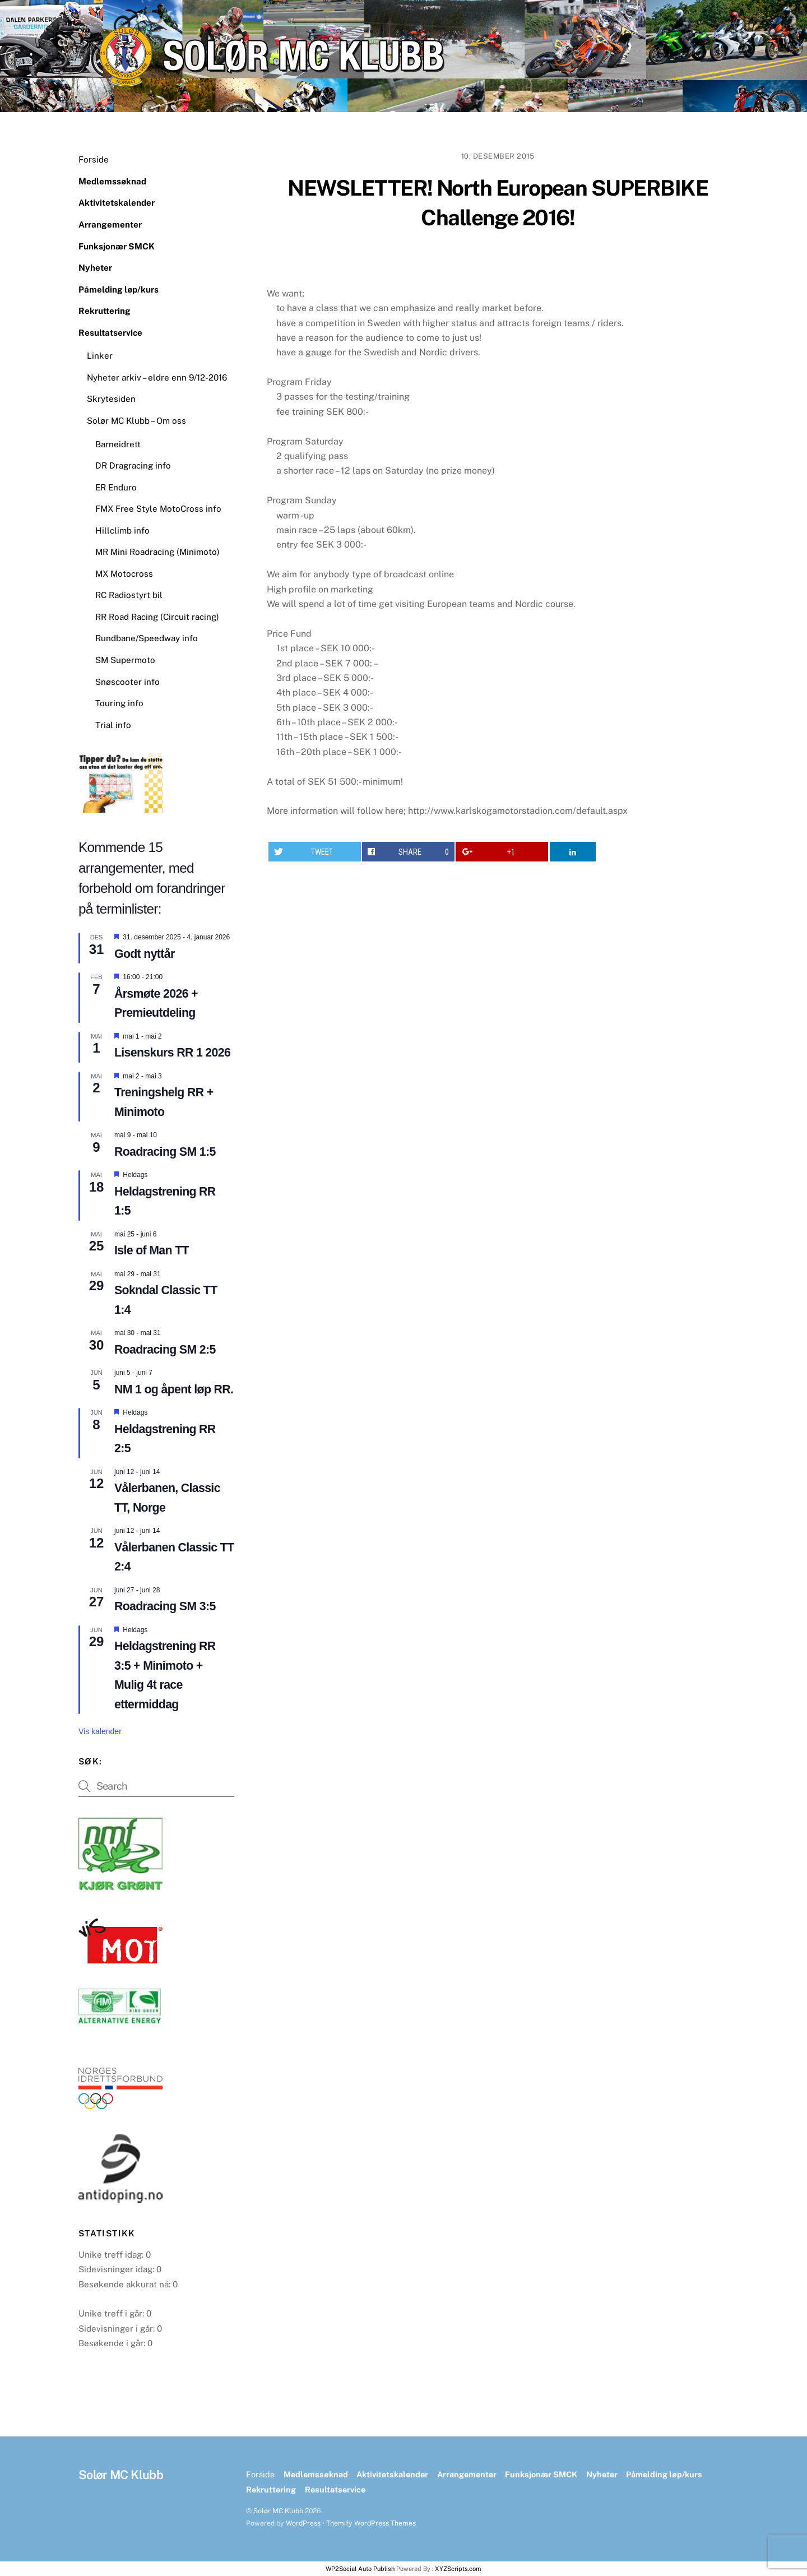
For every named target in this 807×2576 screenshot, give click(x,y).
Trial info (113, 725)
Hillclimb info (122, 530)
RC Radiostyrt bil (129, 595)
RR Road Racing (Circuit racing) (157, 617)
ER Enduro (116, 487)
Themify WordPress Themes (371, 2523)
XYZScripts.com (458, 2568)
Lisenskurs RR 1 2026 (172, 1052)
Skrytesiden (111, 399)
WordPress (303, 2523)
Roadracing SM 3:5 (165, 1606)
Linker (100, 355)
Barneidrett (118, 444)
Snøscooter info (127, 682)
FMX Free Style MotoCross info (158, 508)
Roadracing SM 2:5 (165, 1349)
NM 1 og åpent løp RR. (173, 1389)
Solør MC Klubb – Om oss (136, 420)
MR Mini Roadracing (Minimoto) (157, 552)
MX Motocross (124, 573)
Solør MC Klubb (278, 2510)
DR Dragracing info (133, 465)
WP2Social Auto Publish (360, 2568)
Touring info (119, 703)
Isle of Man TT (151, 1250)
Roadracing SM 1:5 (165, 1152)
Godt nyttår (144, 954)
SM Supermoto (125, 660)
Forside (93, 159)
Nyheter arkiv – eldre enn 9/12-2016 (157, 377)
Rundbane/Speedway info (146, 638)
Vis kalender (100, 1731)
